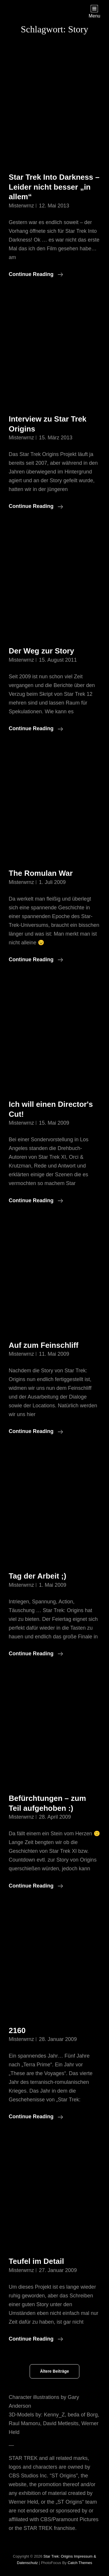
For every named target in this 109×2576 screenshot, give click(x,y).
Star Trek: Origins (58, 2556)
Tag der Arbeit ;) (37, 1576)
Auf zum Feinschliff (43, 1345)
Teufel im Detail (36, 2261)
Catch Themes (80, 2563)
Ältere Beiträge (54, 2371)
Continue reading (36, 274)
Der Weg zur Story (41, 650)
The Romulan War (41, 873)
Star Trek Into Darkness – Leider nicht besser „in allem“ (54, 187)
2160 (17, 2030)
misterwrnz (21, 206)
